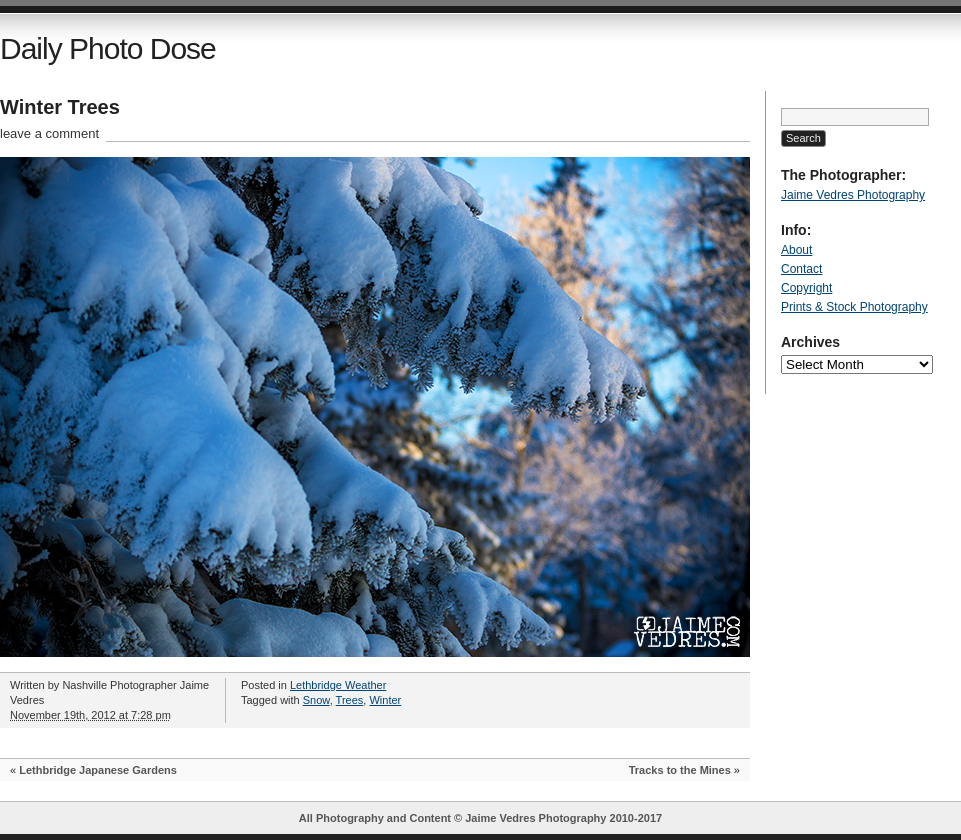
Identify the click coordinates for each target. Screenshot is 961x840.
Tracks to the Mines (680, 770)
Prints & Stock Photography (854, 307)
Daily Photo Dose (108, 48)
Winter (385, 700)
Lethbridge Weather (338, 685)
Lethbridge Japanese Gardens (98, 770)
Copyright (806, 288)
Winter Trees (60, 107)
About (796, 250)
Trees (350, 700)
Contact (801, 269)
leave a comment (49, 133)
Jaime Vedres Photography (853, 195)
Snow (316, 700)
